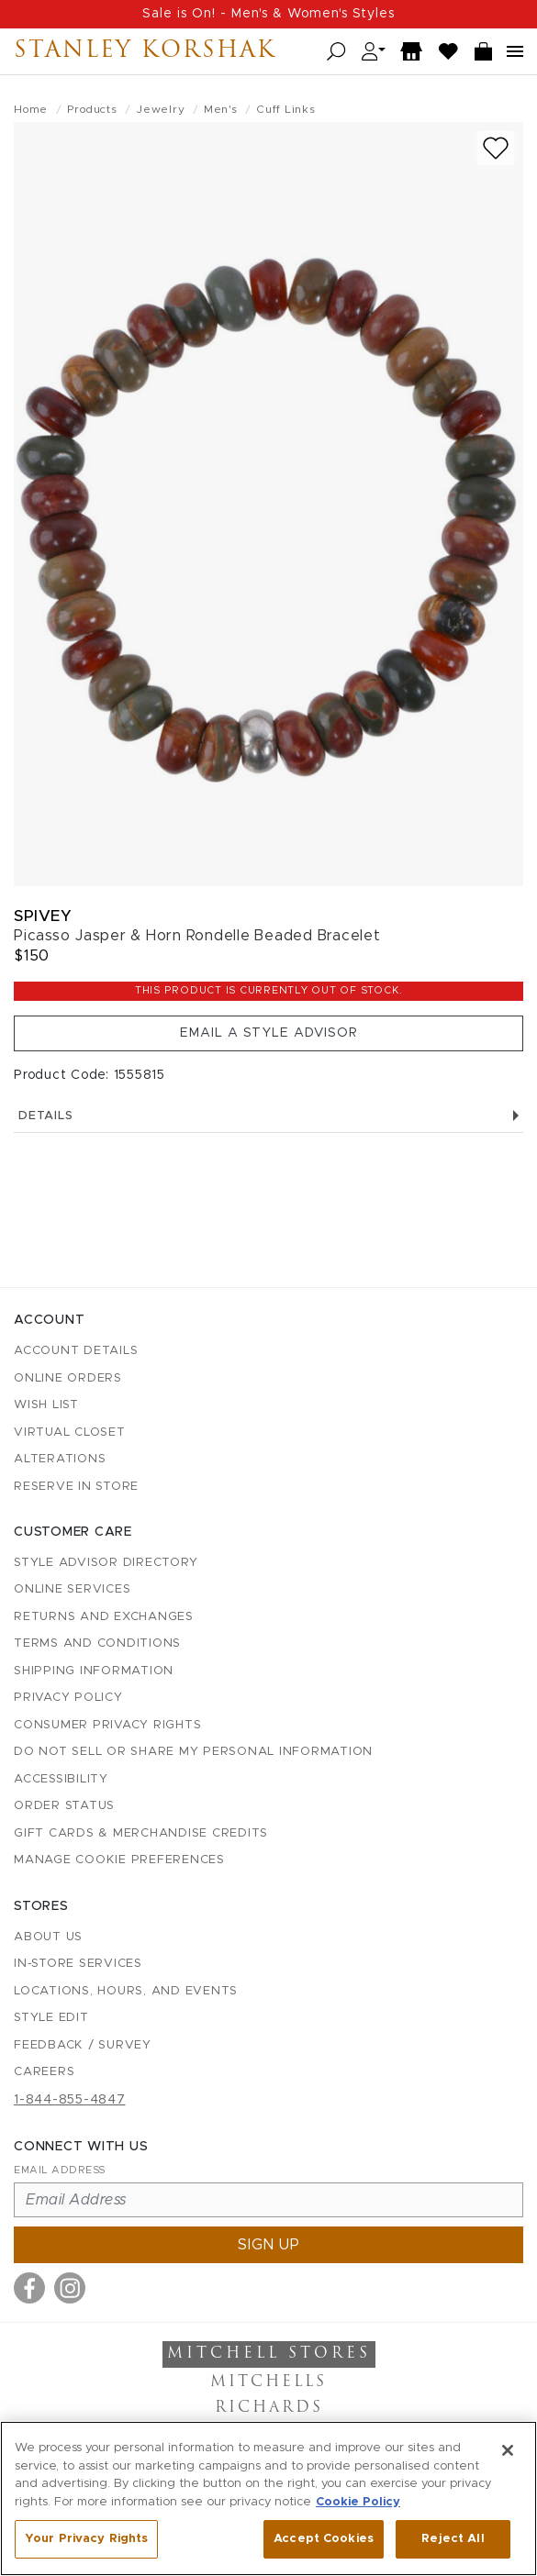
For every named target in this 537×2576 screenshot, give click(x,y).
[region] (268, 2498)
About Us (48, 1937)
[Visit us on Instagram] (69, 2288)
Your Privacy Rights (86, 2539)
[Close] (507, 2450)
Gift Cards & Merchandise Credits (141, 1833)
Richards (269, 2408)
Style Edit (51, 2018)
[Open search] (336, 52)
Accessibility (61, 1779)
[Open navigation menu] (515, 51)
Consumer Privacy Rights (107, 1725)
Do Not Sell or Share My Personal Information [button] (193, 1752)
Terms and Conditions (97, 1643)
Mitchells (268, 2382)
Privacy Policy (68, 1698)
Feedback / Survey (82, 2045)
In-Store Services (78, 1964)
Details (268, 1116)
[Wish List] (449, 52)
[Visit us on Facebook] (29, 2288)
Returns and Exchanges (104, 1617)
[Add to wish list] (495, 148)
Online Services (72, 1589)
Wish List (46, 1405)
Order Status (64, 1806)
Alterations (60, 1459)
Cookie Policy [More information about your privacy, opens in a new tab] (358, 2502)
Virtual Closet (70, 1432)
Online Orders (68, 1378)
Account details (76, 1351)
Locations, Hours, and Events (126, 1991)
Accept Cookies (324, 2539)
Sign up (269, 2244)
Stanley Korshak (145, 51)
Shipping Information (93, 1671)
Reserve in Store (76, 1487)
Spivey (43, 916)
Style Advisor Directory (105, 1563)
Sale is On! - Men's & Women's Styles (268, 13)
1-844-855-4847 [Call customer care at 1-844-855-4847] (70, 2099)
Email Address (60, 2170)
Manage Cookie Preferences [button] (119, 1860)
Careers (44, 2072)
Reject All (452, 2539)
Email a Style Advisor (269, 1033)
